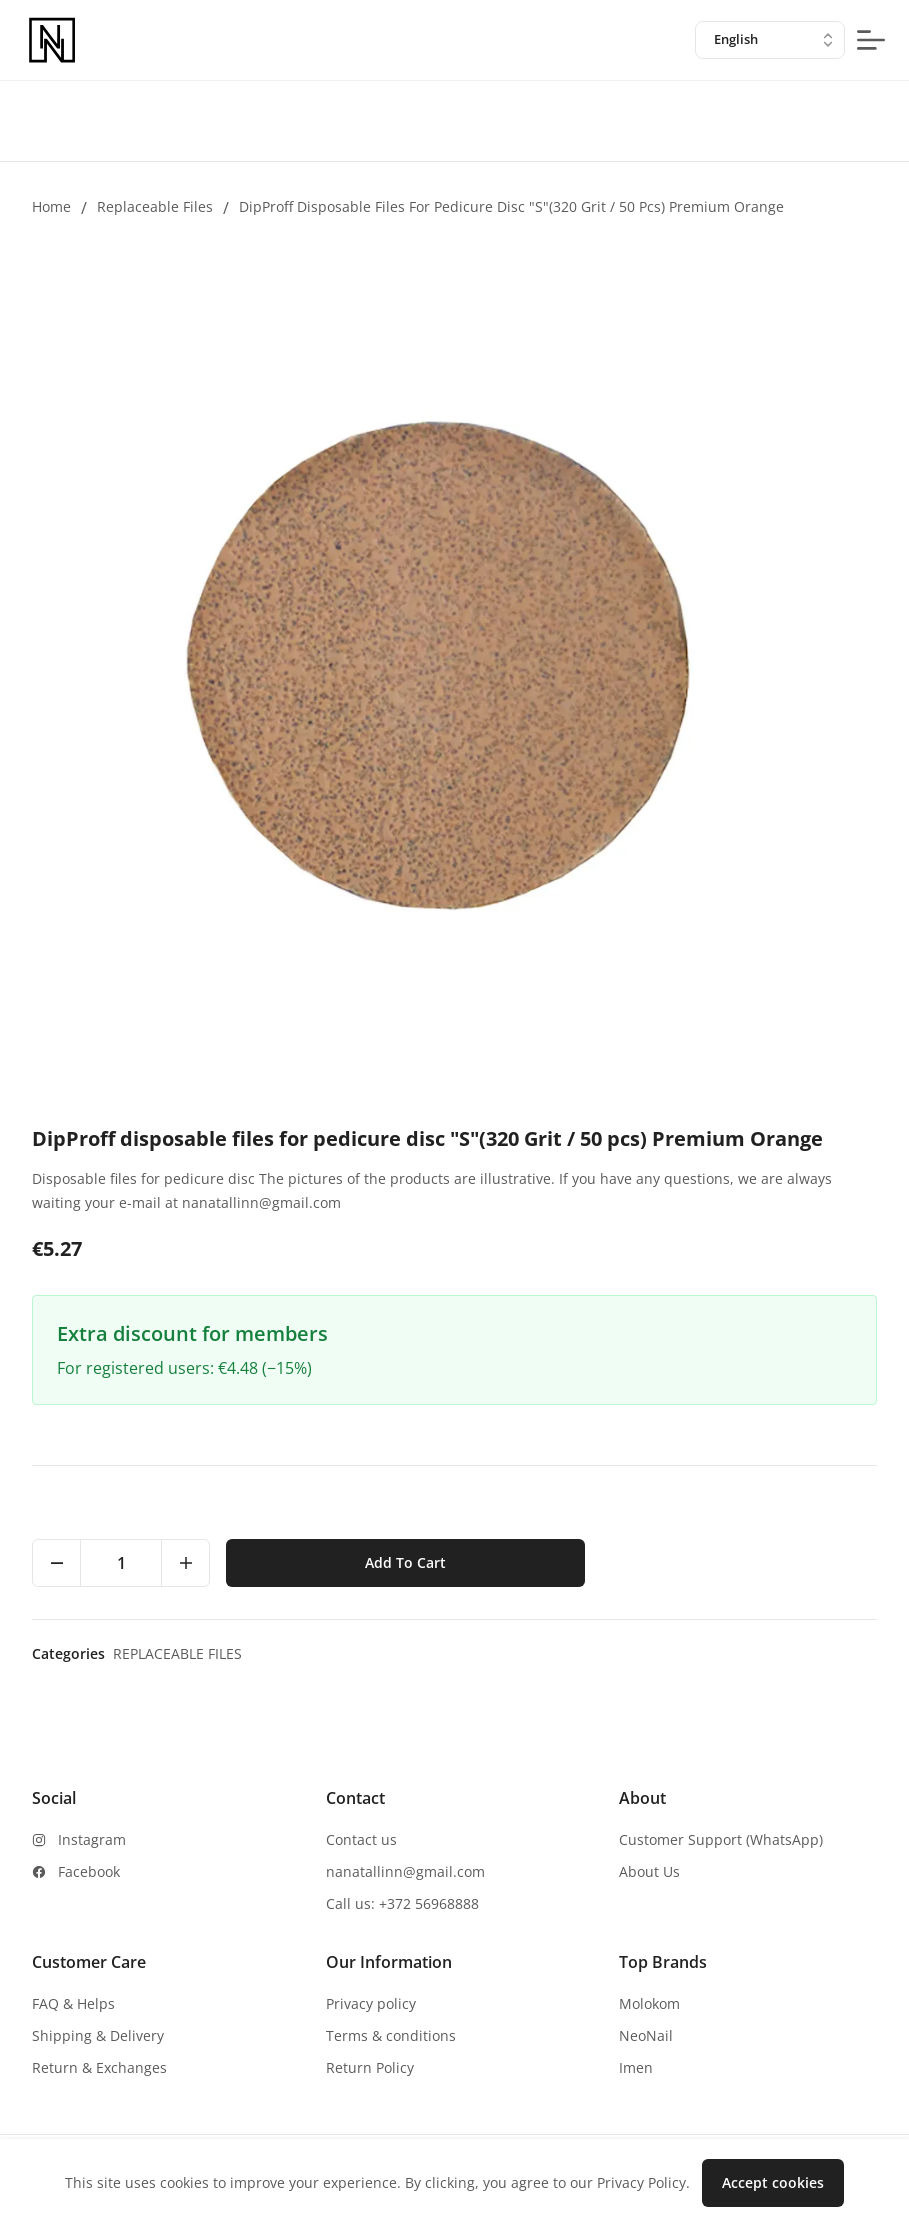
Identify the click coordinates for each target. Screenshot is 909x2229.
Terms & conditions (391, 2035)
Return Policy (370, 2067)
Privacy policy (371, 2003)
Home (51, 206)
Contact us (361, 1839)
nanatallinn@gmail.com (405, 1871)
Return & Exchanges (99, 2067)
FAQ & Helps (73, 2003)
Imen (636, 2067)
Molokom (649, 2003)
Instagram (92, 1839)
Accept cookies (773, 2182)
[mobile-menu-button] (871, 40)
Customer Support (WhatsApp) (721, 1839)
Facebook (89, 1871)
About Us (649, 1871)
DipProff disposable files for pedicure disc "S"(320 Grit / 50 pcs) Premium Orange (511, 206)
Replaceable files (155, 206)
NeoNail (646, 2035)
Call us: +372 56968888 (402, 1903)
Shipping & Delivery (98, 2035)
